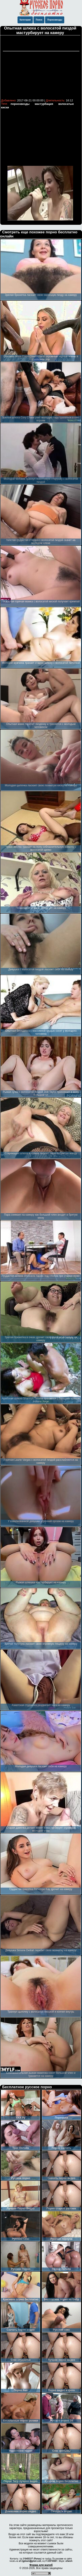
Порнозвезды (54, 20)
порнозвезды (20, 104)
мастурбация (44, 104)
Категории (25, 20)
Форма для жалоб (41, 2565)
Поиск (39, 20)
